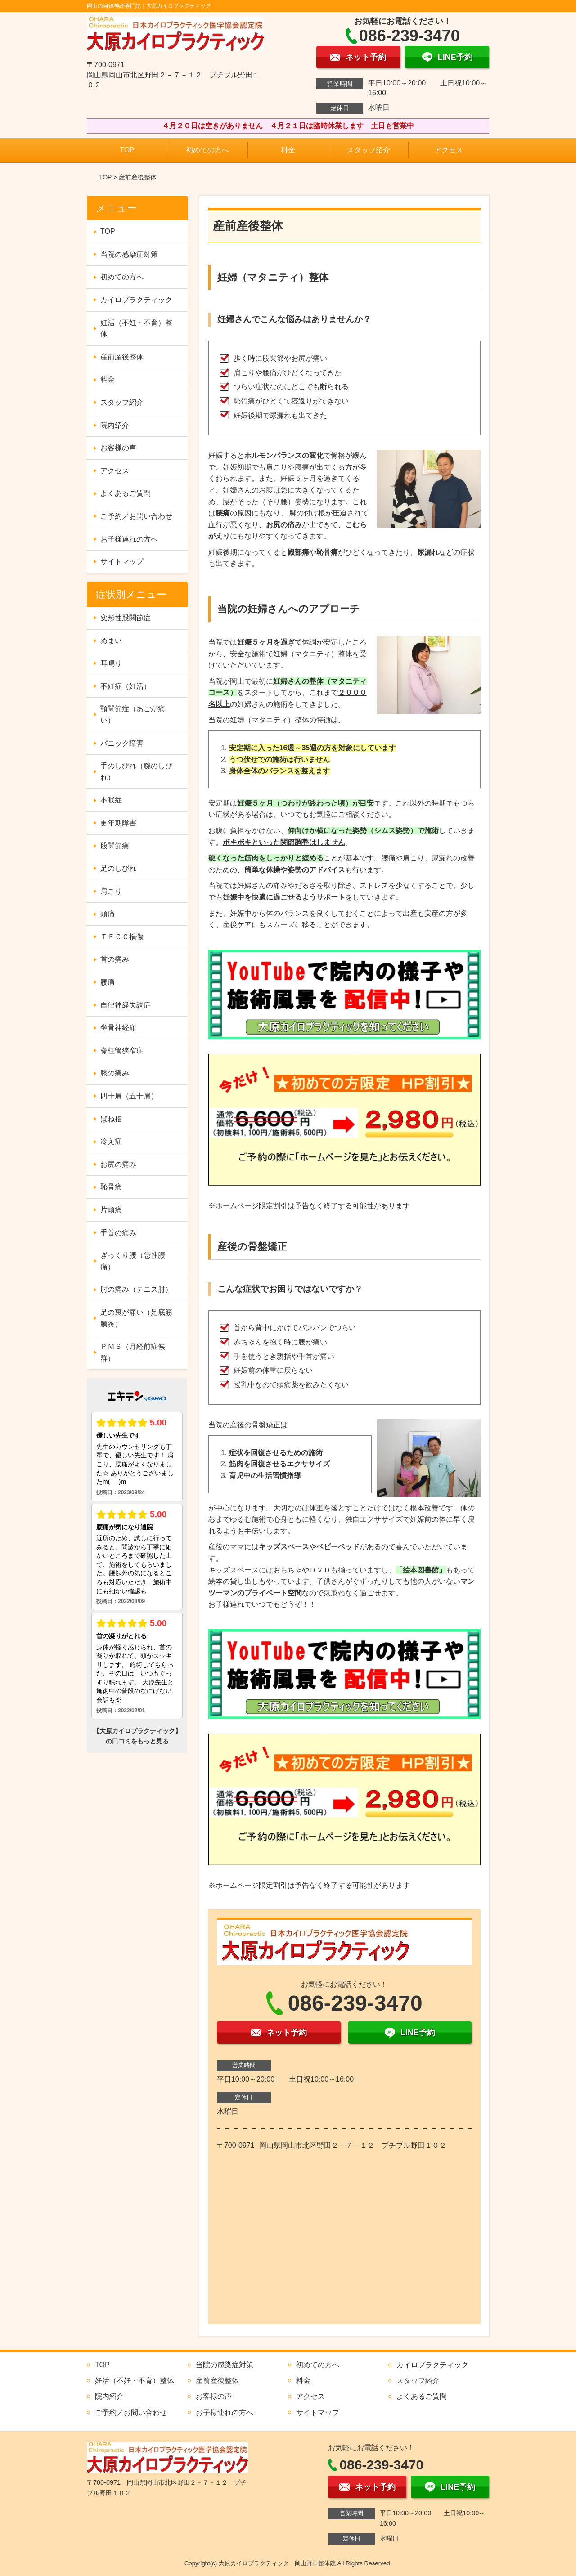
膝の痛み (114, 1073)
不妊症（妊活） (125, 686)
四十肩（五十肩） (129, 1096)
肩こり (111, 891)
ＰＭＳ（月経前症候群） (132, 1352)
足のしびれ (118, 868)
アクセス (448, 150)
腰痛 (107, 982)
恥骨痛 (111, 1187)
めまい (111, 641)
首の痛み (114, 959)
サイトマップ (122, 561)
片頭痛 (111, 1210)
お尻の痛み (118, 1164)
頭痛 (107, 914)
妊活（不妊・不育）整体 (136, 328)
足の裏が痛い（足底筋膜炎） (136, 1318)
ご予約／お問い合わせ (136, 516)
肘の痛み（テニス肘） (136, 1289)
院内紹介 (114, 425)
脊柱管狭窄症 (122, 1050)
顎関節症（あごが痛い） (132, 714)
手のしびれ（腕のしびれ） (136, 771)
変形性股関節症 (125, 618)
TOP (127, 150)
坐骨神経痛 (118, 1027)
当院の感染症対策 (129, 254)
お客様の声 (118, 448)
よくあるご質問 (125, 493)
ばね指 (111, 1119)
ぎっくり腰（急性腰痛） (132, 1261)
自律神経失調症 (125, 1005)
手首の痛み (118, 1232)
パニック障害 (122, 743)
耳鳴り (111, 663)
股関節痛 (114, 846)
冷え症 (111, 1141)
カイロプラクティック (136, 300)
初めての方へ (207, 150)
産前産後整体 (122, 357)
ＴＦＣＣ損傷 (122, 937)
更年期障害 (118, 823)
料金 (288, 150)
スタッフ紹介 (368, 150)
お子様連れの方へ (129, 539)
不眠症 (111, 800)
